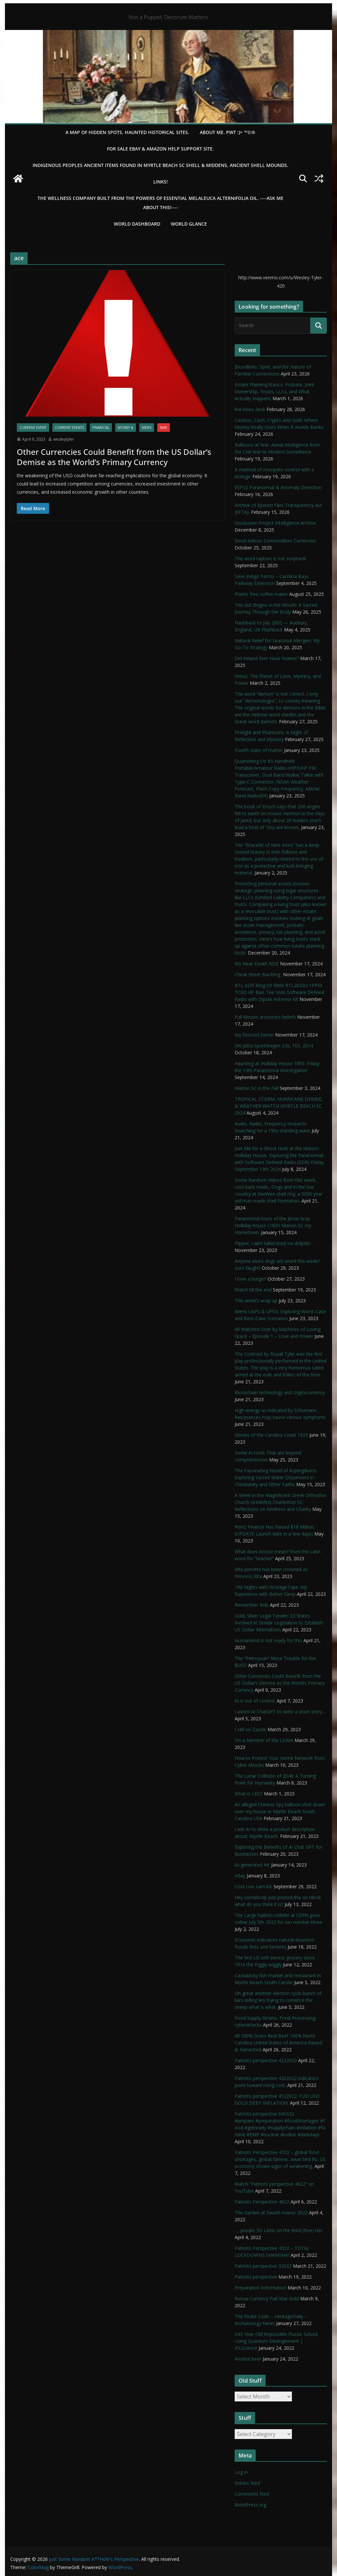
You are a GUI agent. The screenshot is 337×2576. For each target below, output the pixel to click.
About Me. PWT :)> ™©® (227, 132)
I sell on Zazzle (250, 1729)
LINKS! (160, 182)
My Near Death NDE (257, 963)
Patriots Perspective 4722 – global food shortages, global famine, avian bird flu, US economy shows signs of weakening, (280, 2159)
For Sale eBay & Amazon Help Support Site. (160, 149)
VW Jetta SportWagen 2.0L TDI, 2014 (274, 1045)
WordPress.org (250, 2505)
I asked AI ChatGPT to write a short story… (280, 1711)
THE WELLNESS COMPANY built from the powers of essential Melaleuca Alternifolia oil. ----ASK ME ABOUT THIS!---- (160, 202)
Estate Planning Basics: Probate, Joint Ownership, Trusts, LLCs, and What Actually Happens (274, 391)
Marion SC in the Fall (256, 1088)
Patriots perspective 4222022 (266, 2060)
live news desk (250, 409)
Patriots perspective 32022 (263, 2266)
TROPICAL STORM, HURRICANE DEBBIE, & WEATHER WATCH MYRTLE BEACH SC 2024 (279, 1106)
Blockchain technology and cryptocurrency (280, 1392)
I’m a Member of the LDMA (264, 1740)
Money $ (125, 427)
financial (100, 427)
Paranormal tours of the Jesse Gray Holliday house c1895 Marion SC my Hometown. (273, 1225)
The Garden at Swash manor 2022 (271, 2212)
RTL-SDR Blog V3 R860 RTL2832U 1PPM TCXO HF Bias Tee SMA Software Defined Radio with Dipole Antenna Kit (279, 992)
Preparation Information (260, 2288)
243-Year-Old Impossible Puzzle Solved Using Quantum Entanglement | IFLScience (276, 2341)
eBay (240, 1875)
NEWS (146, 427)
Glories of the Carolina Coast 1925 (271, 1435)
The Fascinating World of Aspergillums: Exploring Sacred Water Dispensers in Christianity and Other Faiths (276, 1477)
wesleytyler (63, 439)
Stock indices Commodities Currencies (275, 541)
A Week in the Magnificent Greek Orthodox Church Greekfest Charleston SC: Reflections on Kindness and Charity (280, 1502)
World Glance (189, 224)
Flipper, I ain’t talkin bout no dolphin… (274, 1243)
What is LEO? (249, 1793)
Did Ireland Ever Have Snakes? (267, 658)
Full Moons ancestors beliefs (265, 1017)
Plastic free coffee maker (261, 594)
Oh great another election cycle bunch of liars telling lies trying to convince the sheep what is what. (278, 2000)
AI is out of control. (255, 1701)
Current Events (69, 427)
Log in (241, 2472)
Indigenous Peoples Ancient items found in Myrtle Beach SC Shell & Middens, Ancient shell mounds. (160, 165)
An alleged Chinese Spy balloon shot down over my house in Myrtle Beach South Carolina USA (280, 1811)
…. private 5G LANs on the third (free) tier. (279, 2230)
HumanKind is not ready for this (268, 1640)
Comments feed (252, 2494)
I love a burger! (250, 1279)
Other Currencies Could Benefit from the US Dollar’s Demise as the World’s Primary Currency (114, 456)
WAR (163, 427)
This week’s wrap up (256, 1300)
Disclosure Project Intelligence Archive (275, 523)
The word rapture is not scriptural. (271, 558)
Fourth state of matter (259, 750)
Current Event (32, 427)
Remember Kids (252, 1605)
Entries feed (247, 2483)
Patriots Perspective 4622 (262, 2202)
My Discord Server (254, 1035)
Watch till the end (253, 1290)
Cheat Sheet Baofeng (258, 974)
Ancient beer (248, 2359)
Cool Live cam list (253, 1886)
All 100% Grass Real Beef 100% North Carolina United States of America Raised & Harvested (278, 2043)
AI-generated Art (252, 1865)
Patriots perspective (256, 2277)
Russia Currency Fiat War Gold (267, 2298)
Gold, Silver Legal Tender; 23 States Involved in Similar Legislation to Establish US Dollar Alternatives (279, 1623)
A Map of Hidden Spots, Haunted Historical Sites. (127, 132)
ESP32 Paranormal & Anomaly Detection (278, 487)
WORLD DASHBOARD (137, 224)
